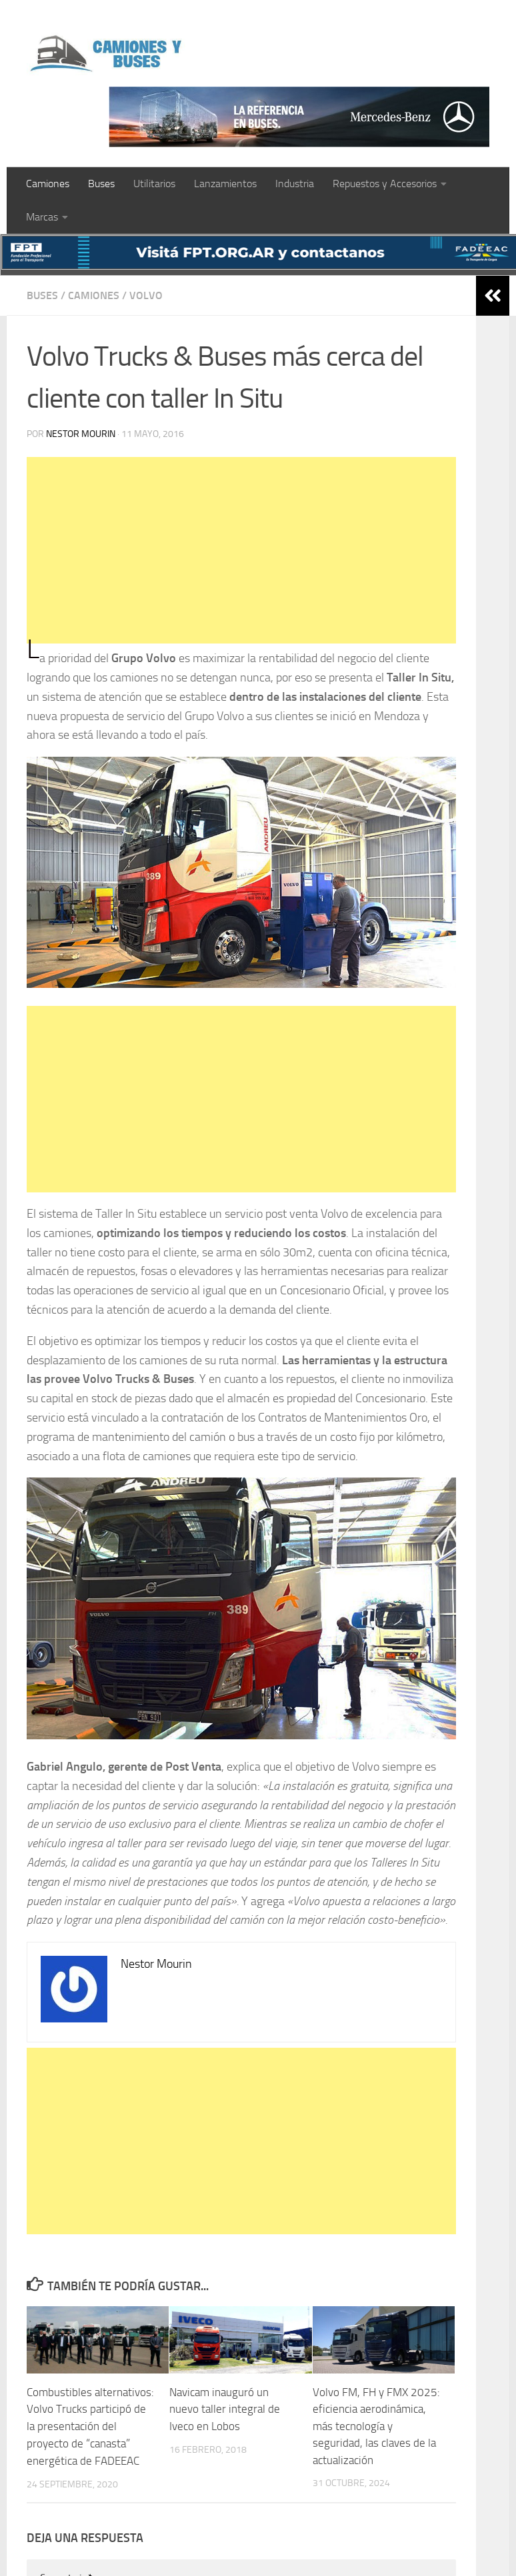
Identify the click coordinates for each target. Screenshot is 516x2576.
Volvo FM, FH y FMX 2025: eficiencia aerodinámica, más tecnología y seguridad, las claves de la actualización (376, 2426)
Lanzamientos (225, 183)
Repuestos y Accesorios (385, 183)
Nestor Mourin (80, 434)
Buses (101, 183)
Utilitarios (154, 183)
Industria (294, 183)
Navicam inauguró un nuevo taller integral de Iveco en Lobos (224, 2409)
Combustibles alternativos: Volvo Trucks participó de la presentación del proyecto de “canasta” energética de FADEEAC (90, 2426)
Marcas (42, 217)
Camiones (47, 183)
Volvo (146, 295)
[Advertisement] (239, 550)
